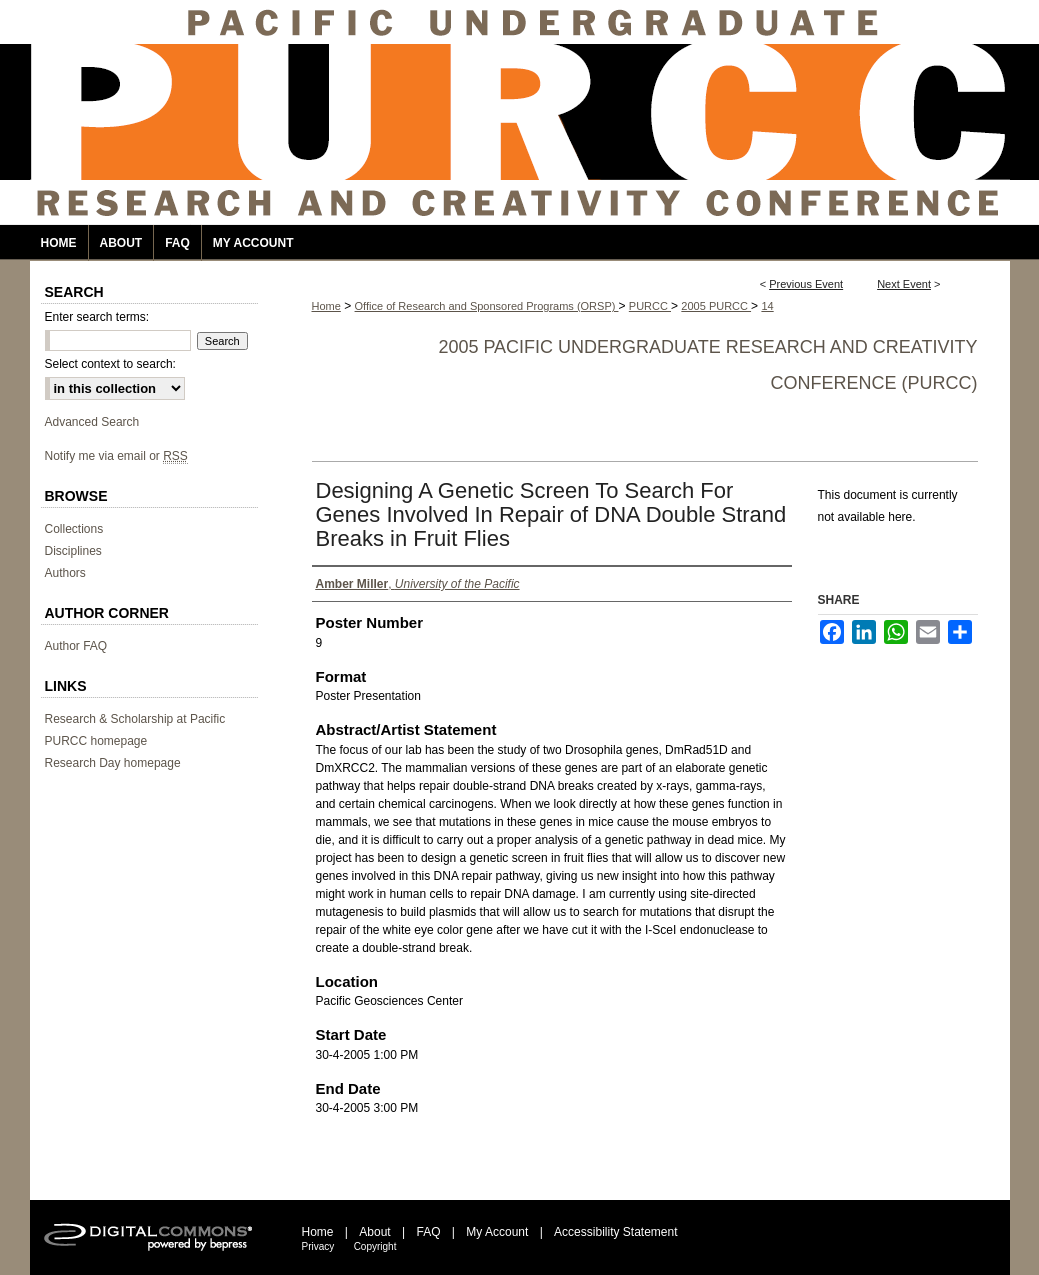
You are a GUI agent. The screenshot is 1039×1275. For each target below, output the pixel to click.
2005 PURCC (716, 306)
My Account (497, 1232)
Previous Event (806, 284)
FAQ (428, 1232)
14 (767, 306)
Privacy (318, 1246)
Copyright (375, 1246)
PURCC (650, 306)
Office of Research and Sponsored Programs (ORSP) (487, 306)
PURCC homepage (96, 741)
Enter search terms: (97, 317)
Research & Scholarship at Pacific (135, 719)
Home (326, 306)
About (374, 1232)
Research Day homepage (113, 763)
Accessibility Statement (615, 1232)
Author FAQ (76, 646)
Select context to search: (110, 364)
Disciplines (73, 551)
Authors (65, 573)
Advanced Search (92, 422)
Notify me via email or (116, 456)
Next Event (904, 284)
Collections (74, 529)
